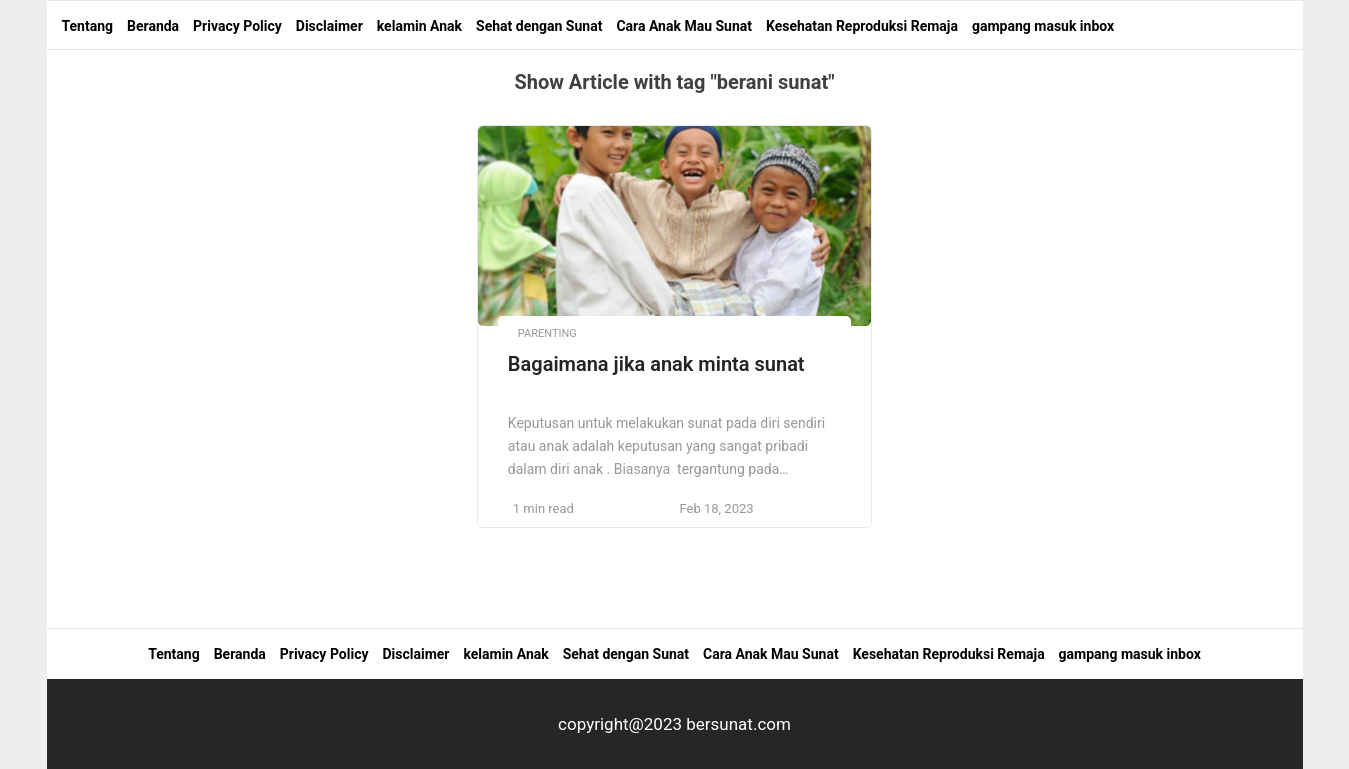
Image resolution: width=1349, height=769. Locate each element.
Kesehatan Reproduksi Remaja (862, 26)
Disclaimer (329, 26)
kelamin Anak (419, 26)
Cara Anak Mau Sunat (684, 26)
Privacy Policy (237, 26)
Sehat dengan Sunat (539, 26)
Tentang (88, 26)
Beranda (153, 26)
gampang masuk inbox (1043, 26)
